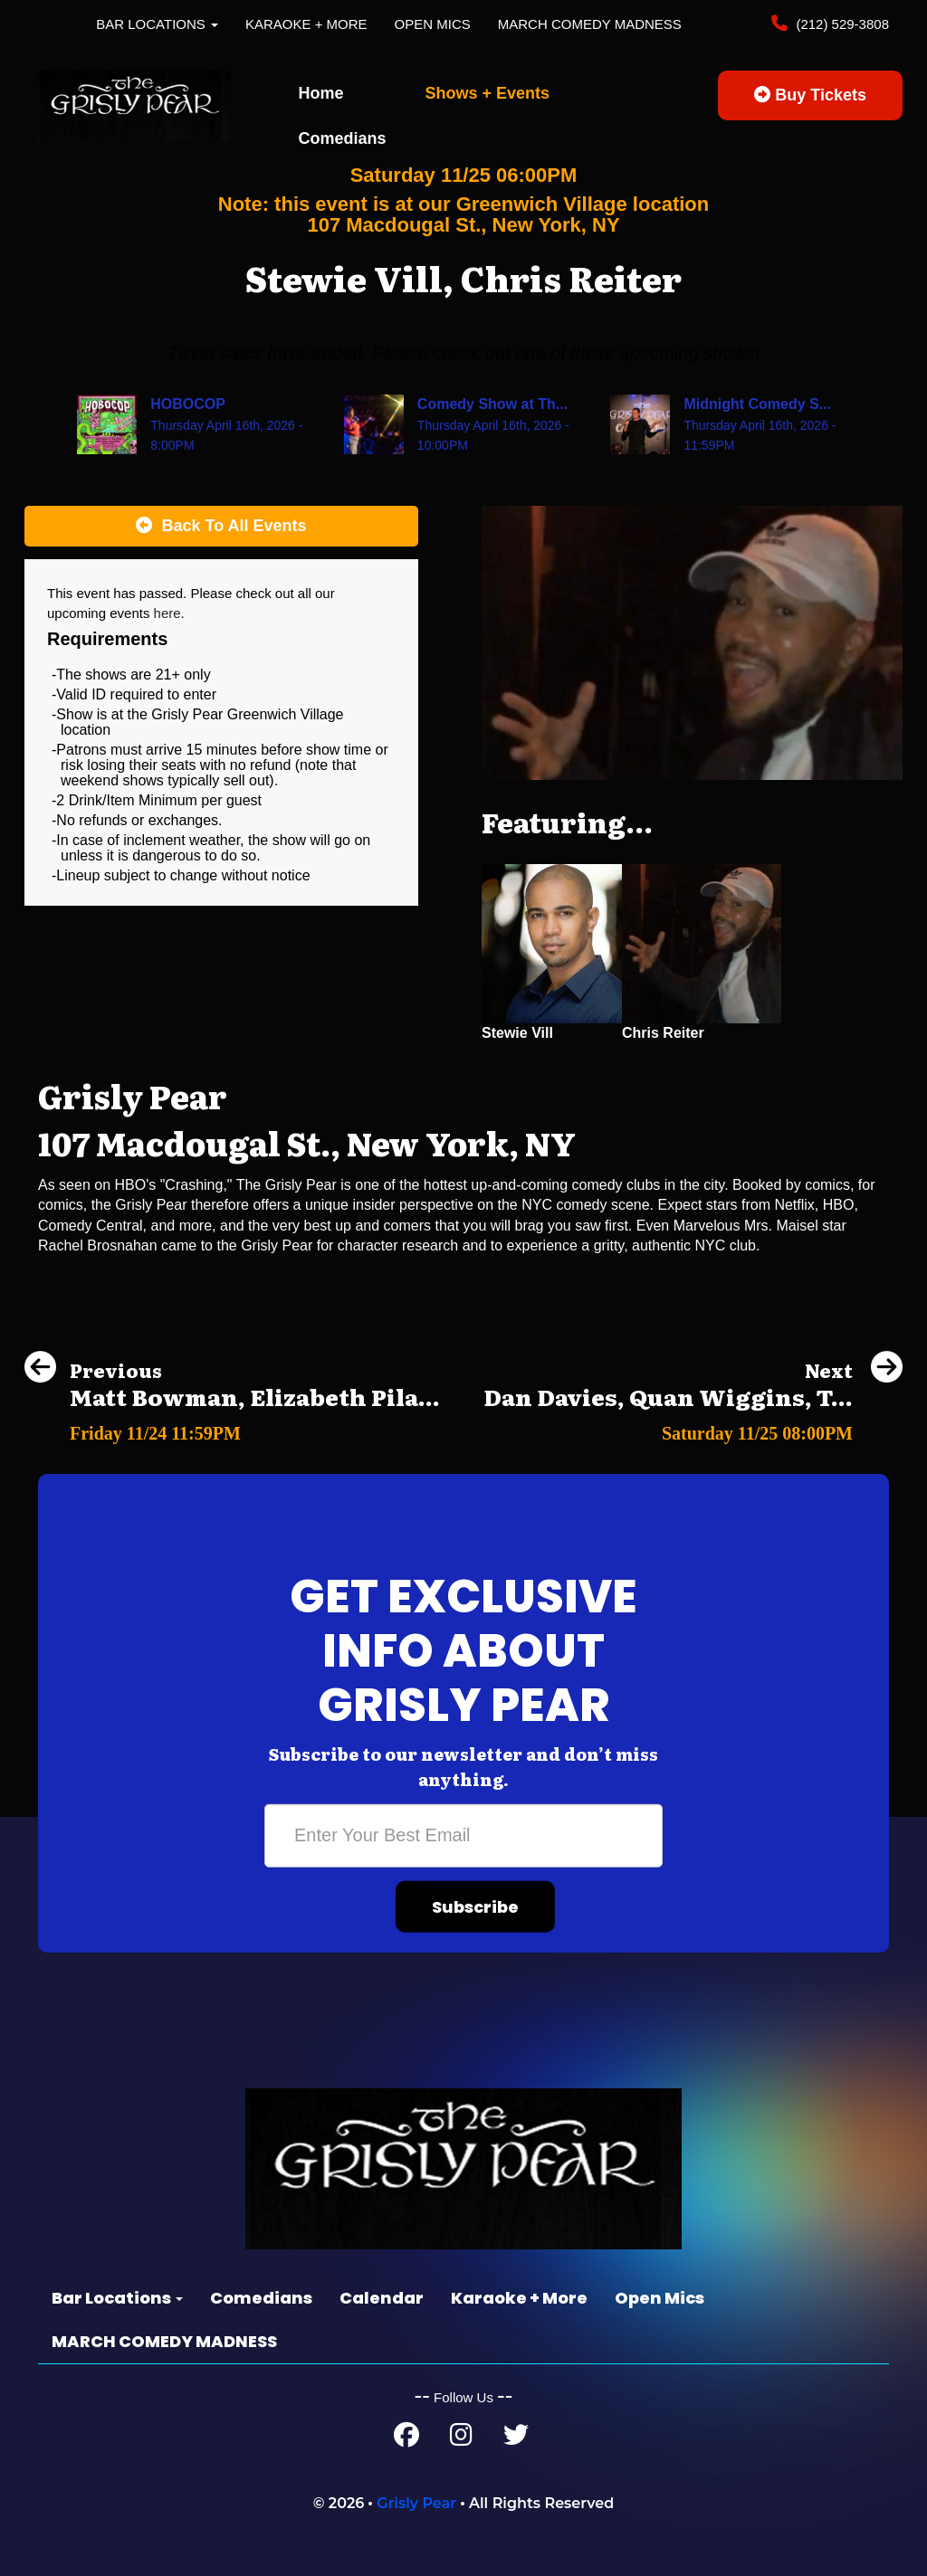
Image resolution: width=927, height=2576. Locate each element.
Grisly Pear (416, 2503)
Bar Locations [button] (157, 24)
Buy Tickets (810, 95)
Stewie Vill (517, 1033)
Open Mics (433, 24)
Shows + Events (487, 93)
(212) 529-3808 (840, 24)
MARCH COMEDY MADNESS (590, 24)
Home (321, 93)
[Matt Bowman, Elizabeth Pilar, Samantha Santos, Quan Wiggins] (232, 1428)
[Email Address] (463, 1836)
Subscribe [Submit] (475, 1907)
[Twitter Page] (516, 2439)
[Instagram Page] (461, 2439)
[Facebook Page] (406, 2439)
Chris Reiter (663, 1033)
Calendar (381, 2297)
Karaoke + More (306, 24)
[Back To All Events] (221, 526)
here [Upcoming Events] (167, 613)
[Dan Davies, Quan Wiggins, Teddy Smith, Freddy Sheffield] (693, 1428)
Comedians (343, 138)
